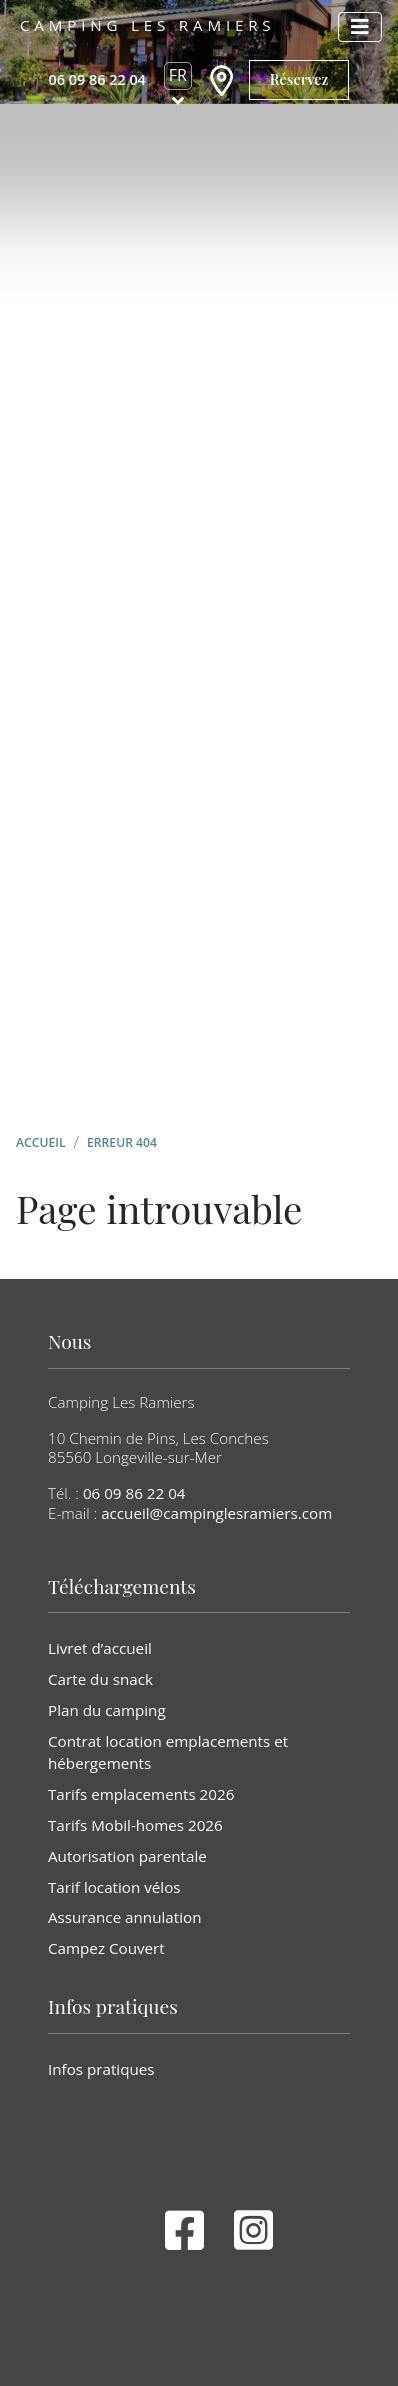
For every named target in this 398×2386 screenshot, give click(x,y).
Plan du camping (107, 1710)
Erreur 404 (122, 1142)
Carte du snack (100, 1679)
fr (178, 75)
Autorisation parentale (127, 1856)
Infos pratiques (101, 2069)
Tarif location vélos (114, 1887)
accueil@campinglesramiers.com (216, 1513)
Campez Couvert (106, 1948)
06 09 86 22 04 (134, 1493)
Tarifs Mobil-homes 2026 (135, 1825)
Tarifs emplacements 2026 (141, 1794)
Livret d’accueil (100, 1648)
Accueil (41, 1142)
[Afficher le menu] (360, 27)
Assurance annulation (124, 1917)
